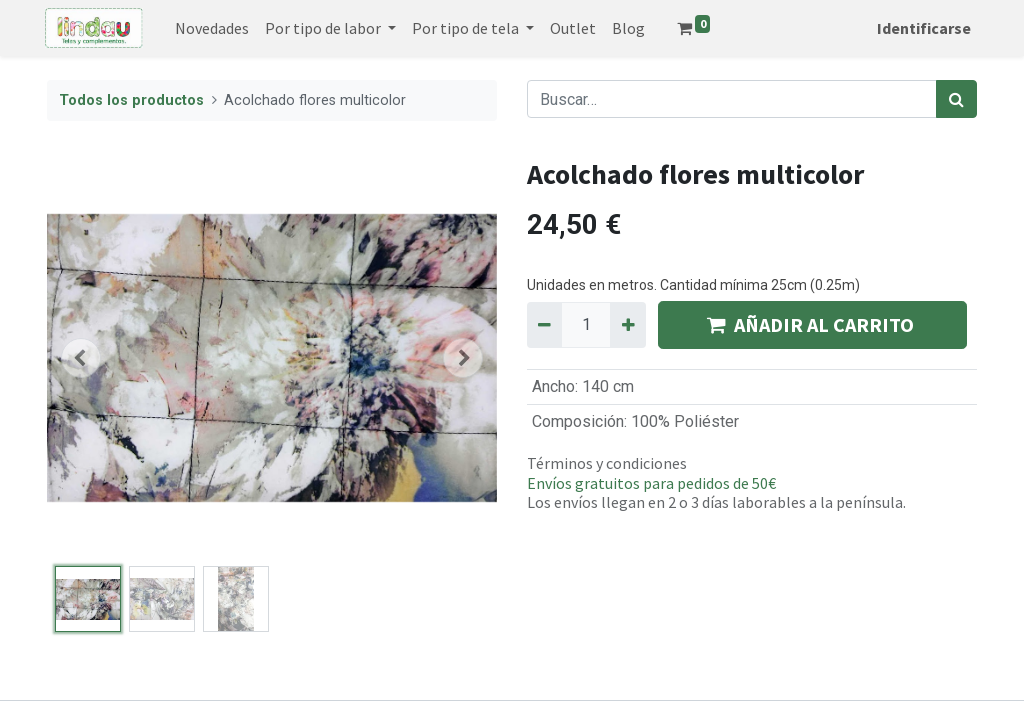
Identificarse (922, 28)
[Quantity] (586, 325)
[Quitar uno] (544, 325)
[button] (81, 358)
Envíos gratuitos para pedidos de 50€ (651, 483)
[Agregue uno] (627, 325)
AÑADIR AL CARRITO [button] (812, 324)
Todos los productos (131, 100)
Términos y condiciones (607, 463)
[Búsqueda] (956, 99)
